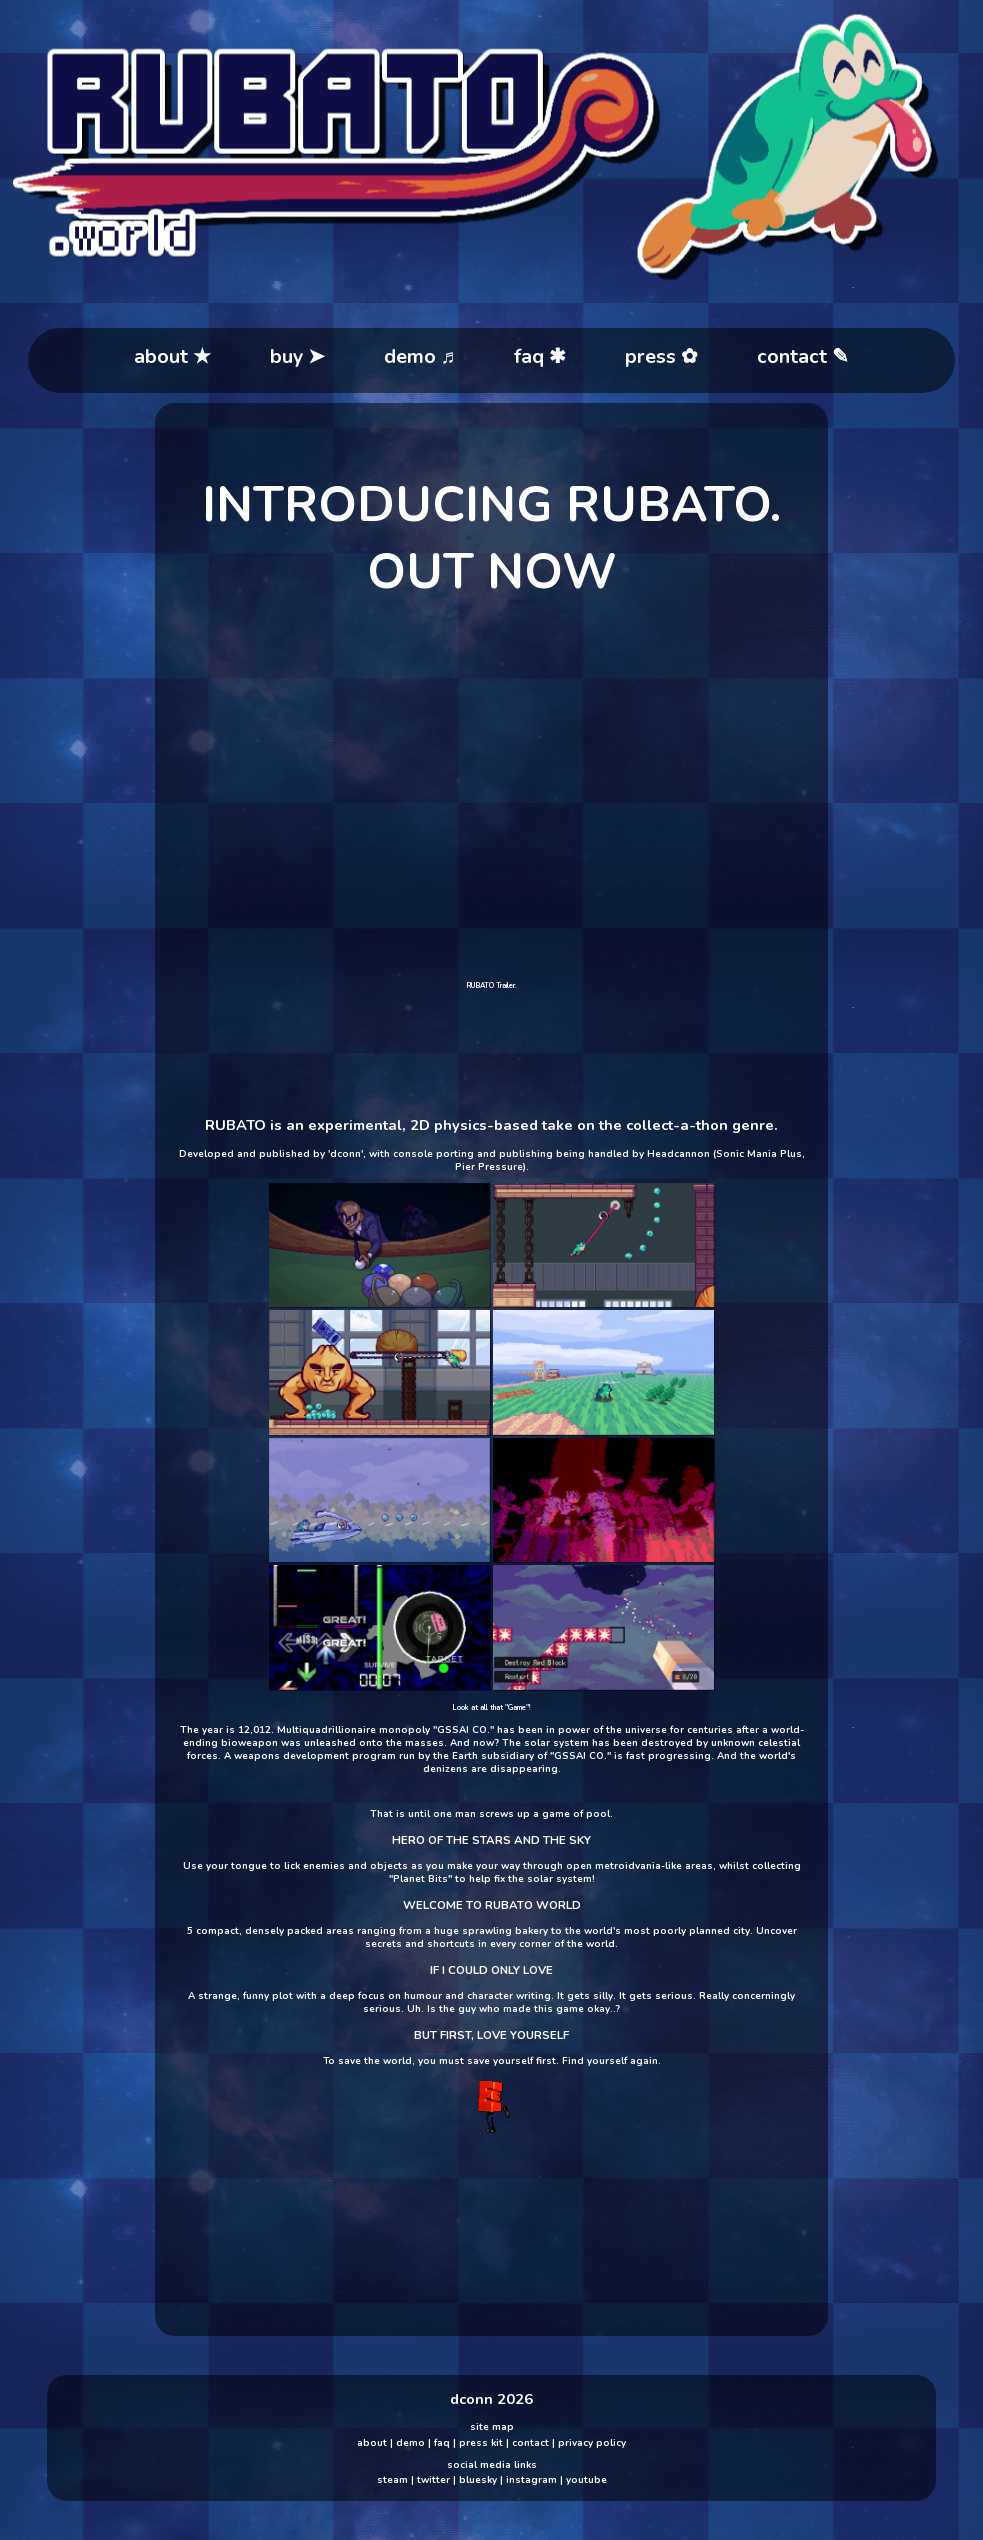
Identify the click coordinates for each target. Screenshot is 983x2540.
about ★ (172, 356)
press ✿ (661, 356)
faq (442, 2442)
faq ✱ (540, 356)
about (372, 2442)
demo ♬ (420, 356)
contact (530, 2442)
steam (392, 2479)
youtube (586, 2479)
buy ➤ (297, 356)
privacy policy (592, 2442)
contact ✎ (803, 356)
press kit (481, 2442)
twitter (433, 2479)
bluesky (478, 2479)
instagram (531, 2479)
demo (410, 2442)
